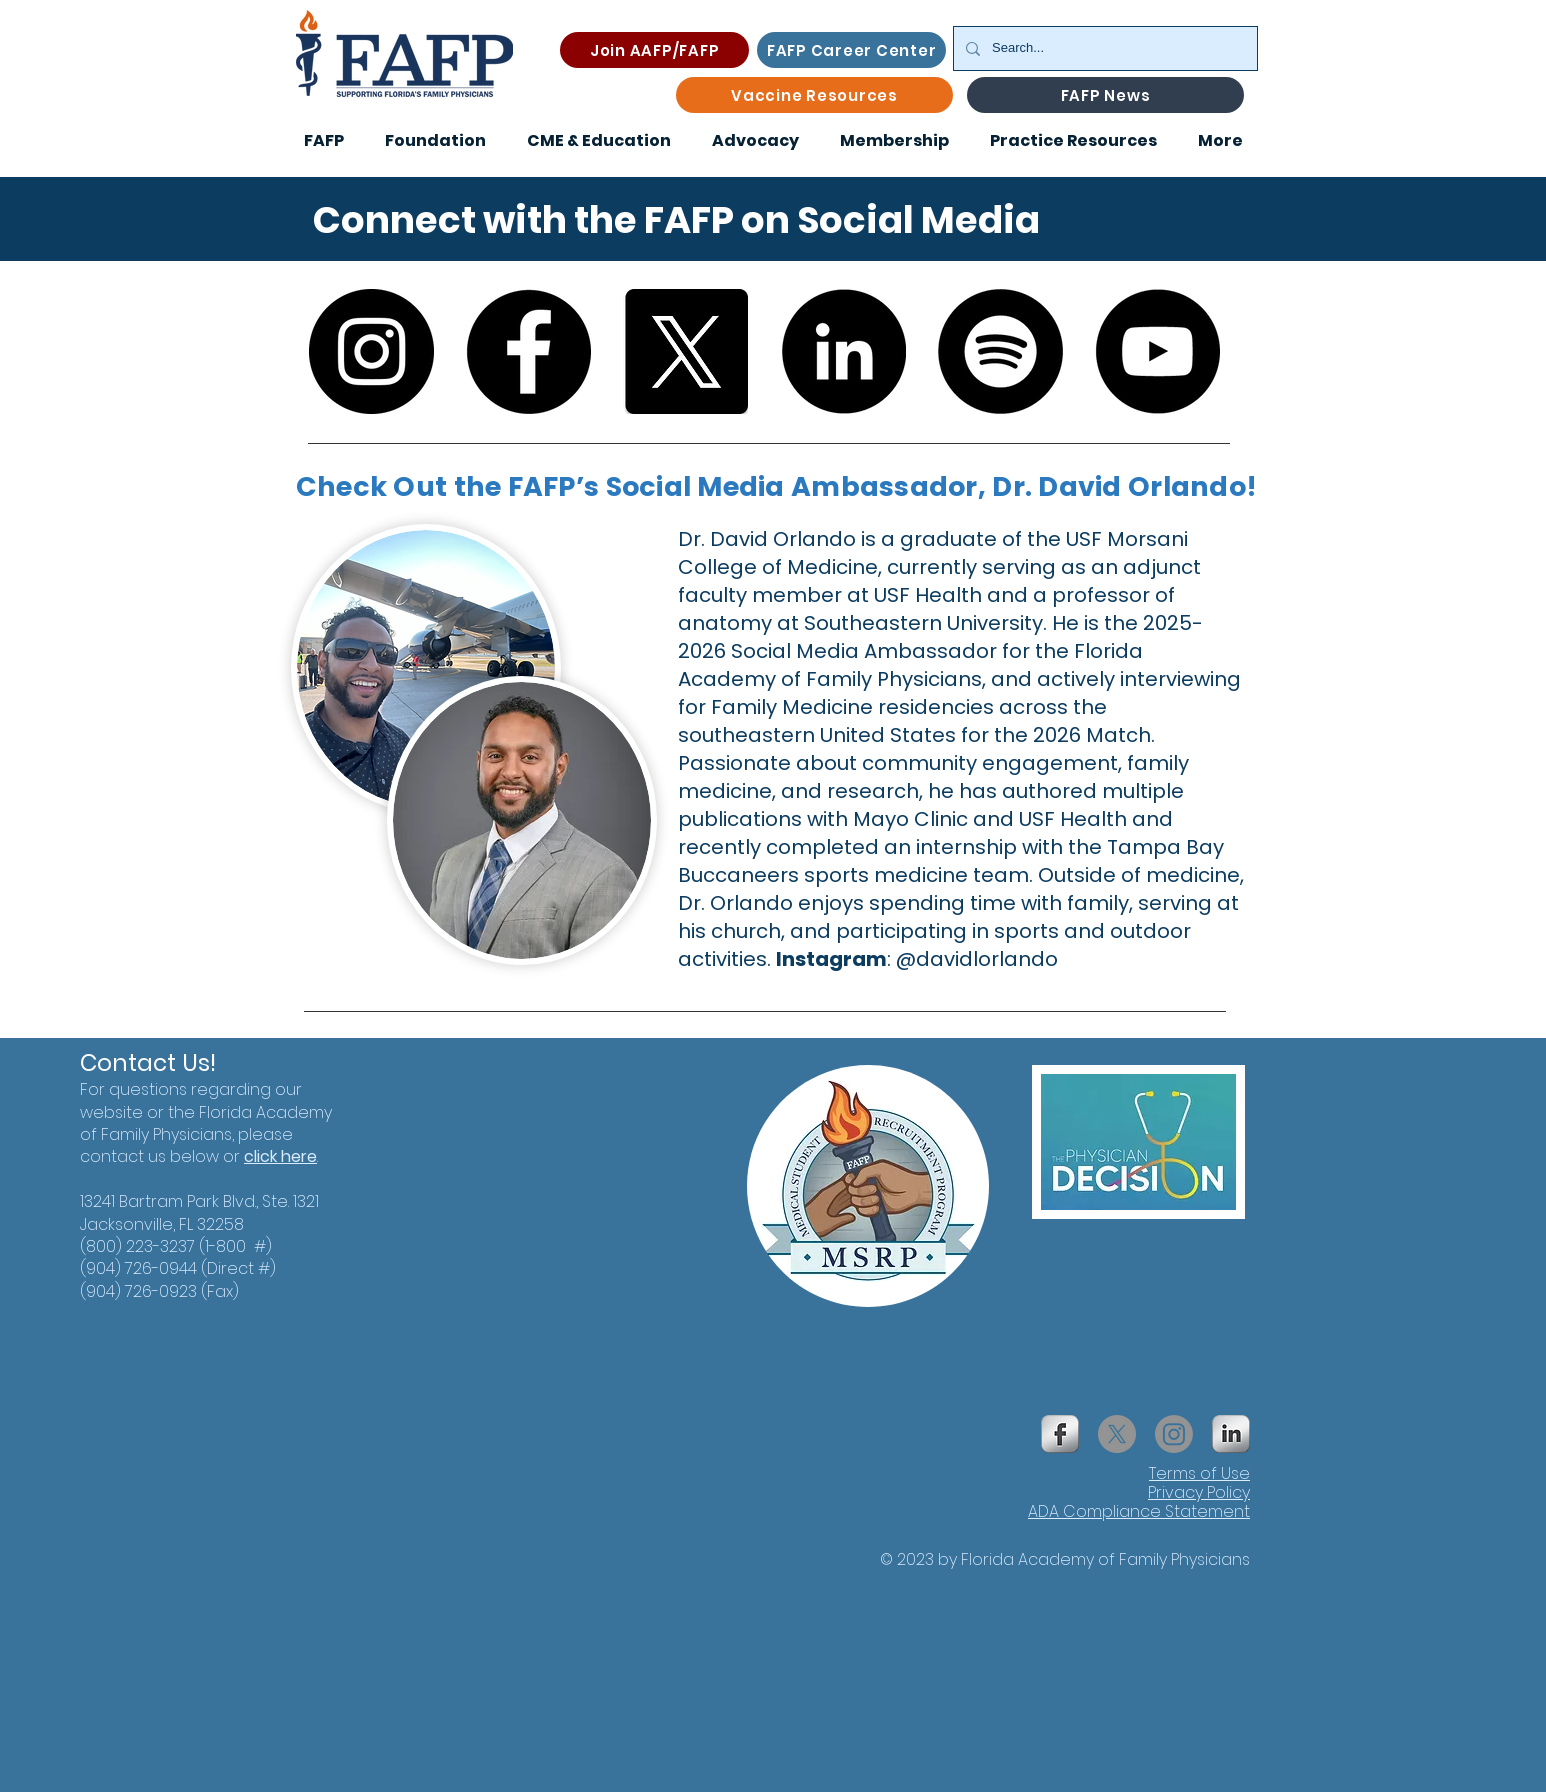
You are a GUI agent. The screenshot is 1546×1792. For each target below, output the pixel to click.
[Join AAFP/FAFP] (654, 50)
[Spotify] (1000, 351)
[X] (685, 351)
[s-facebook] (1060, 1434)
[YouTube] (1157, 351)
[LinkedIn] (843, 351)
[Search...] (1103, 48)
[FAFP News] (1105, 95)
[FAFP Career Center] (851, 50)
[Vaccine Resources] (814, 95)
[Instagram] (371, 351)
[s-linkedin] (1231, 1434)
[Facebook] (528, 351)
